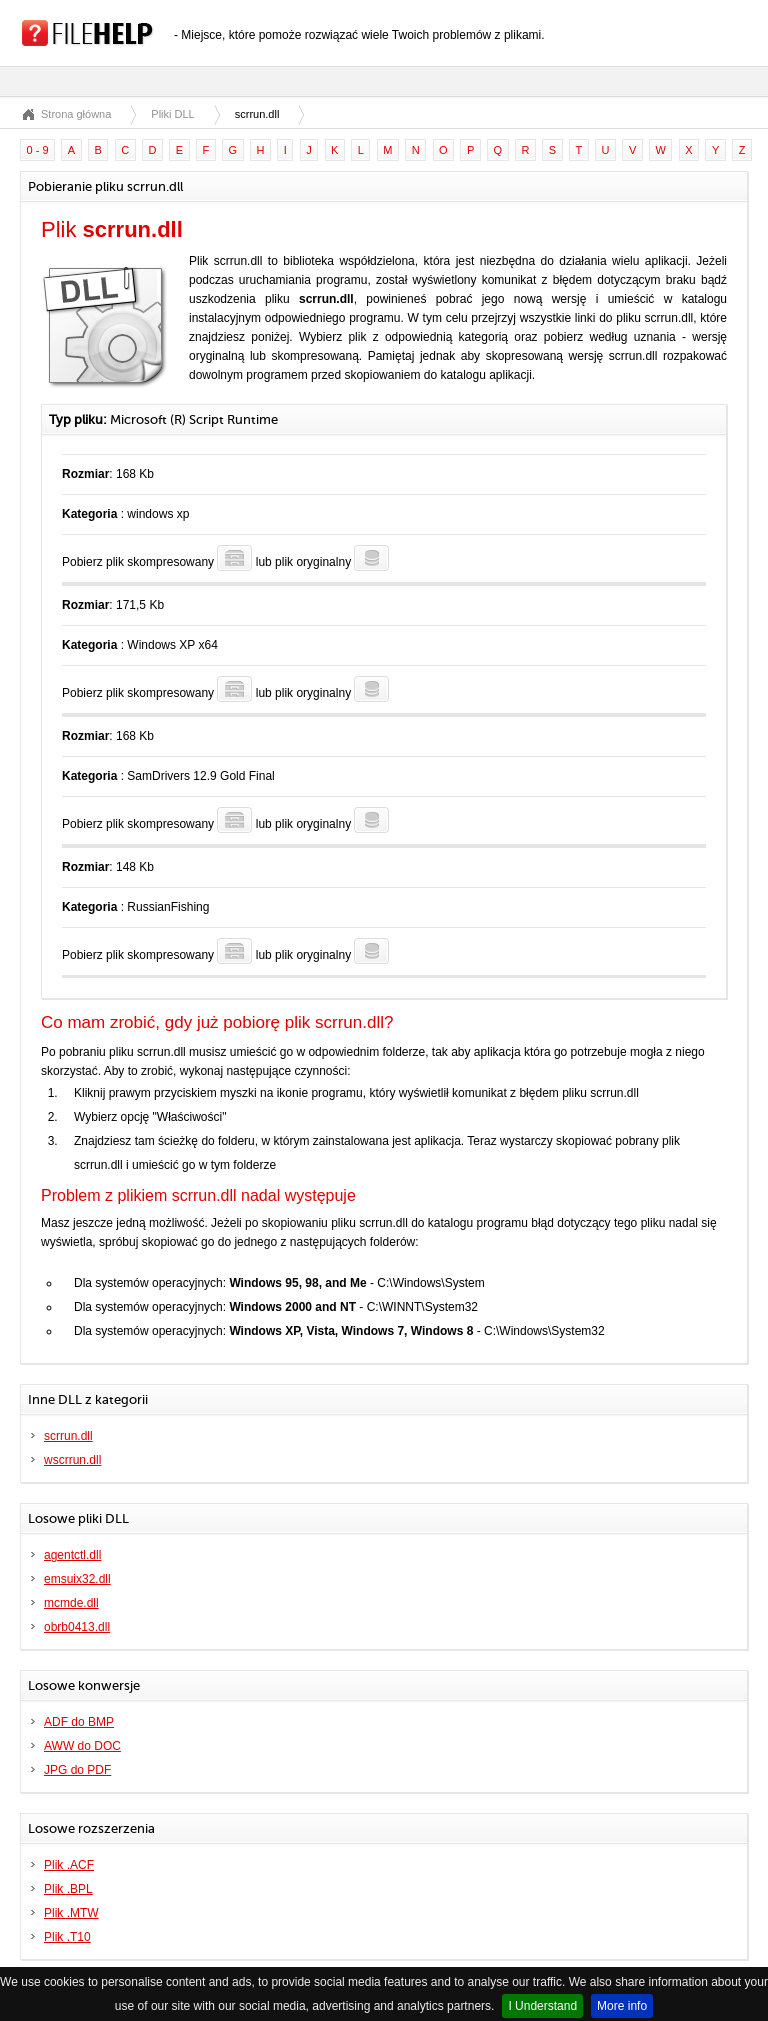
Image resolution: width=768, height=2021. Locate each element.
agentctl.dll (72, 1555)
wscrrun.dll (72, 1460)
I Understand (542, 2006)
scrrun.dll (68, 1436)
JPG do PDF (77, 1770)
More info (622, 2006)
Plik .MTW (71, 1913)
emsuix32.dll (77, 1579)
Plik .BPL (68, 1889)
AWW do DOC (82, 1746)
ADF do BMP (79, 1722)
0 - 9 (38, 150)
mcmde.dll (71, 1603)
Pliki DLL (172, 114)
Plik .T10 (67, 1937)
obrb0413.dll (77, 1627)
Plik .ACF (69, 1865)
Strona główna (76, 114)
